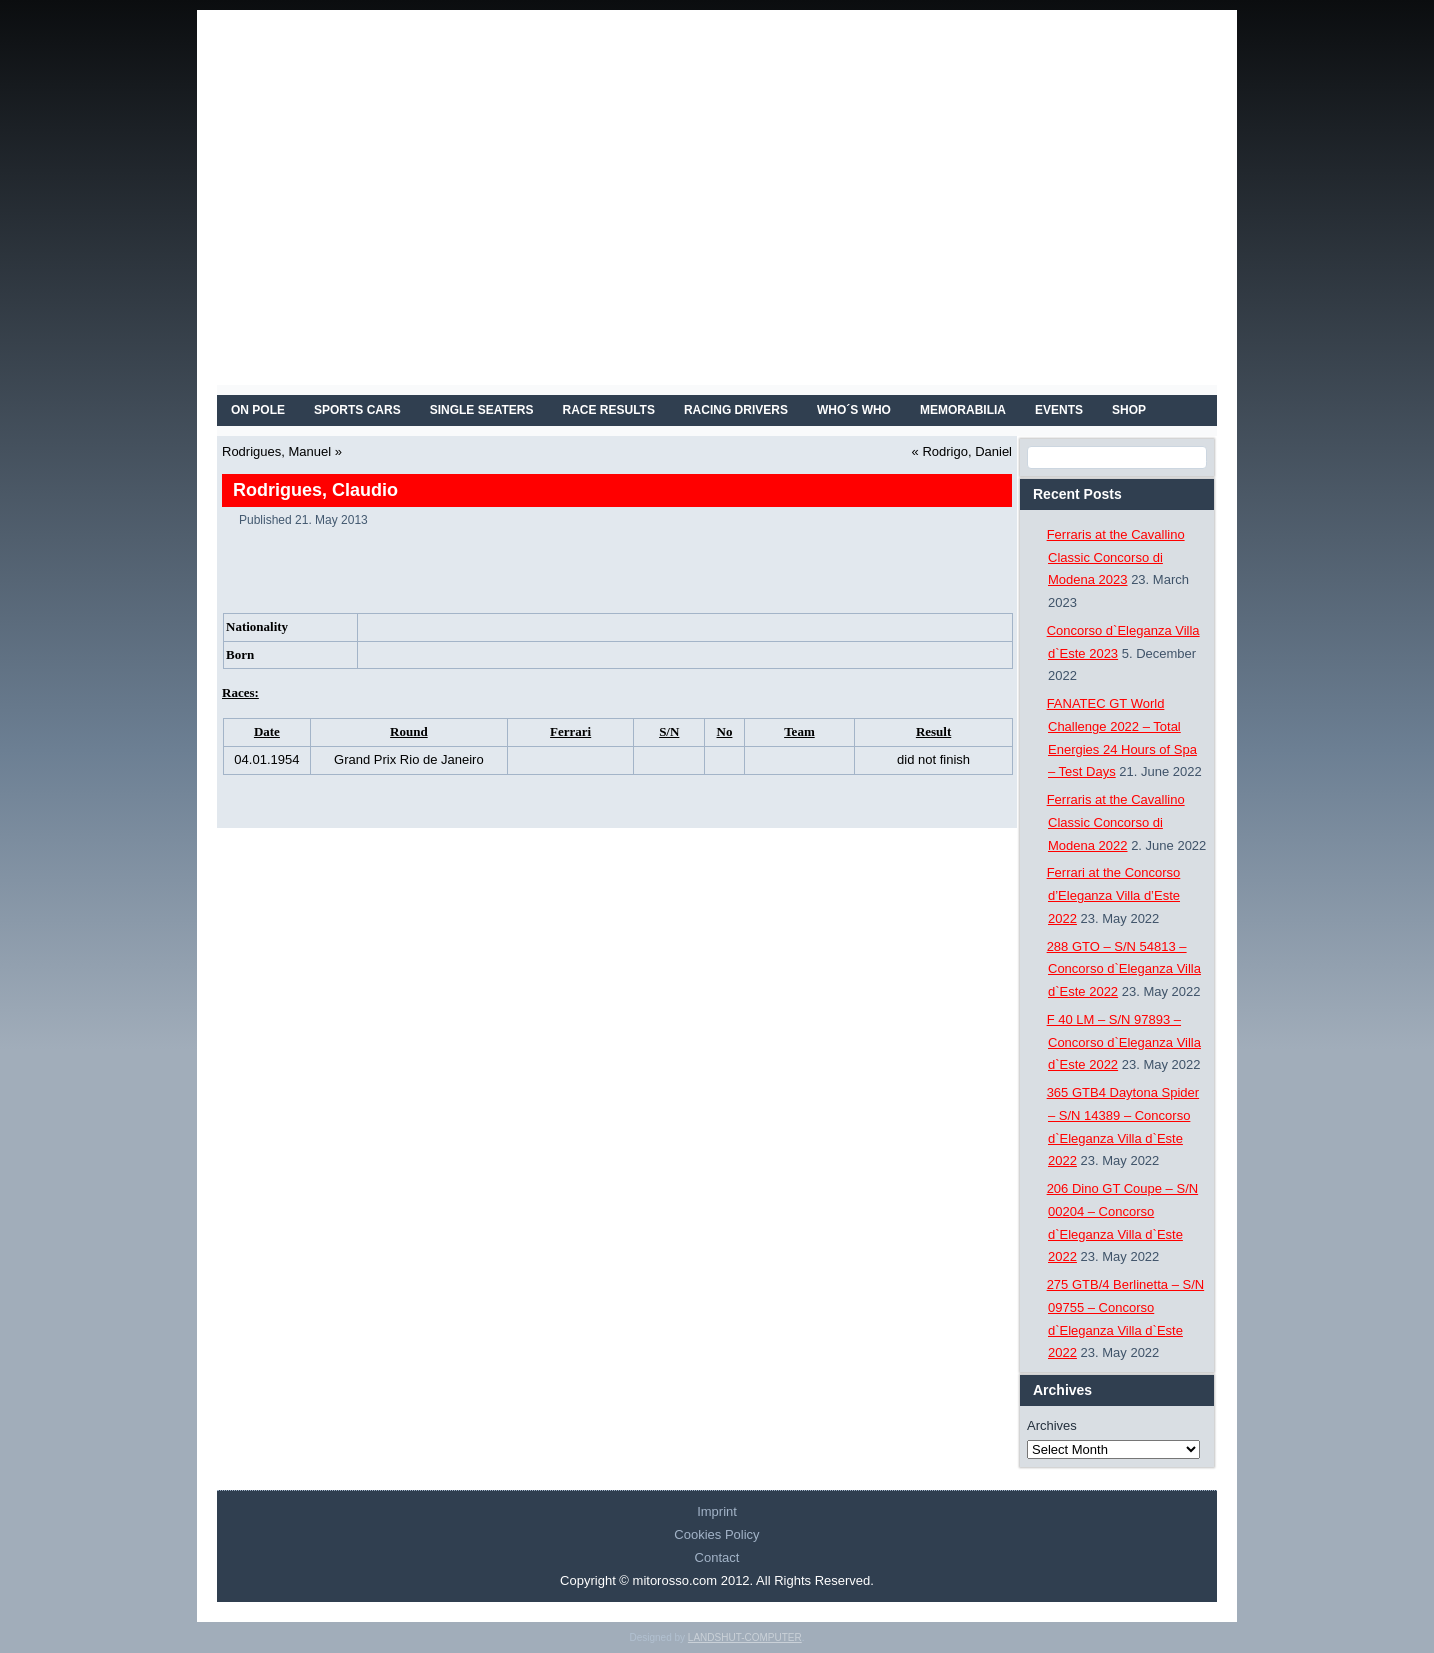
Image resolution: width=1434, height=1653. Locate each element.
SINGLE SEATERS (482, 410)
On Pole (258, 410)
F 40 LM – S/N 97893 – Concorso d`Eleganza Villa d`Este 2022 (1124, 1042)
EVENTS (1059, 410)
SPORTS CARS (357, 410)
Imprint (717, 1511)
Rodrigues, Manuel (276, 451)
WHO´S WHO (854, 410)
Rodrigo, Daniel (967, 451)
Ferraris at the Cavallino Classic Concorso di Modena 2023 (1116, 557)
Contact (717, 1557)
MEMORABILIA (963, 410)
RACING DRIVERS (736, 410)
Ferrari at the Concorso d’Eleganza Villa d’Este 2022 (1114, 895)
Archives (1052, 1425)
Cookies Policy (716, 1534)
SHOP (1129, 410)
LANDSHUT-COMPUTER (745, 1637)
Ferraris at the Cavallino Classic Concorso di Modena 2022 (1116, 822)
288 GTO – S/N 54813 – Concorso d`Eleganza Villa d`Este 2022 (1124, 969)
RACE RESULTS (609, 410)
